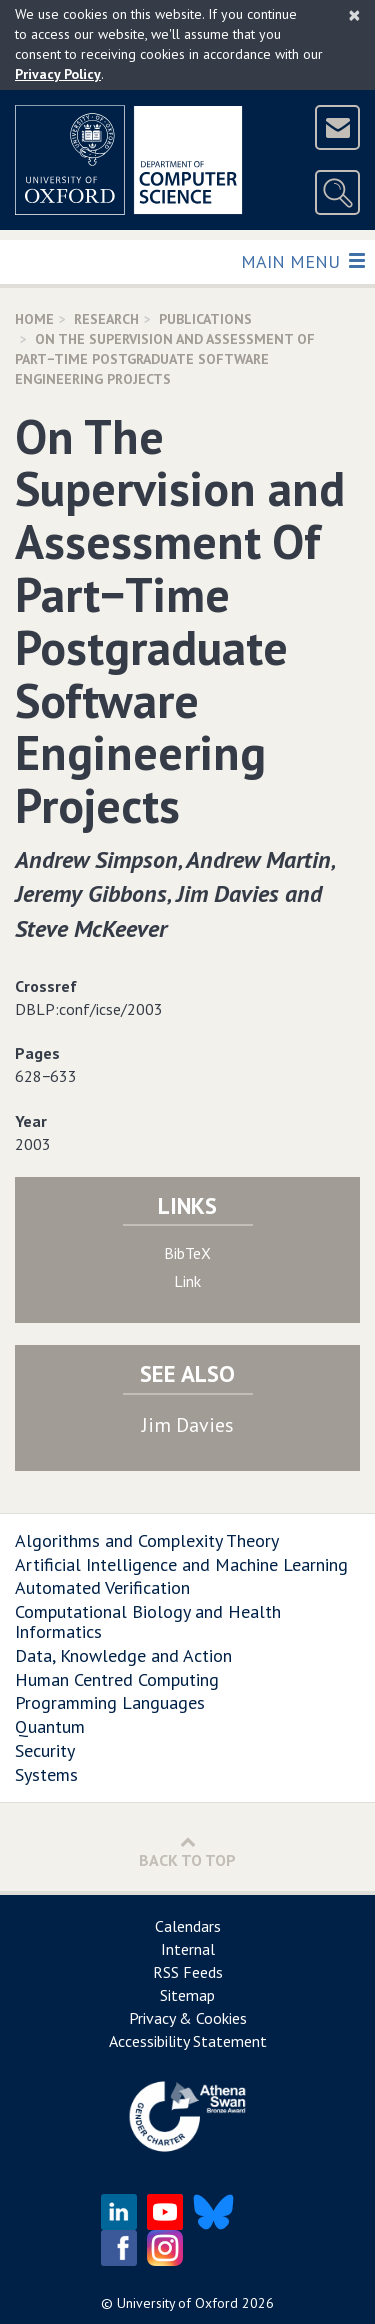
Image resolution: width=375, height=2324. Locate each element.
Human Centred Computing (117, 1679)
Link (187, 1281)
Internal (188, 1949)
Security (45, 1750)
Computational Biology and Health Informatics (148, 1621)
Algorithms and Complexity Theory (147, 1540)
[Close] (354, 15)
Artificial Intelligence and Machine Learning (181, 1564)
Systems (46, 1774)
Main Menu (302, 260)
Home (34, 319)
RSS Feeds (188, 1972)
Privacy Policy (58, 74)
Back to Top (187, 1851)
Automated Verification (102, 1587)
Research (106, 319)
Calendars (188, 1926)
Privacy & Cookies (188, 2018)
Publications (205, 319)
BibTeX (187, 1253)
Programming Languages (110, 1702)
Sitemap (187, 1995)
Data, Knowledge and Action (123, 1655)
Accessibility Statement (188, 2041)
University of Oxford (177, 2303)
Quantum (50, 1726)
